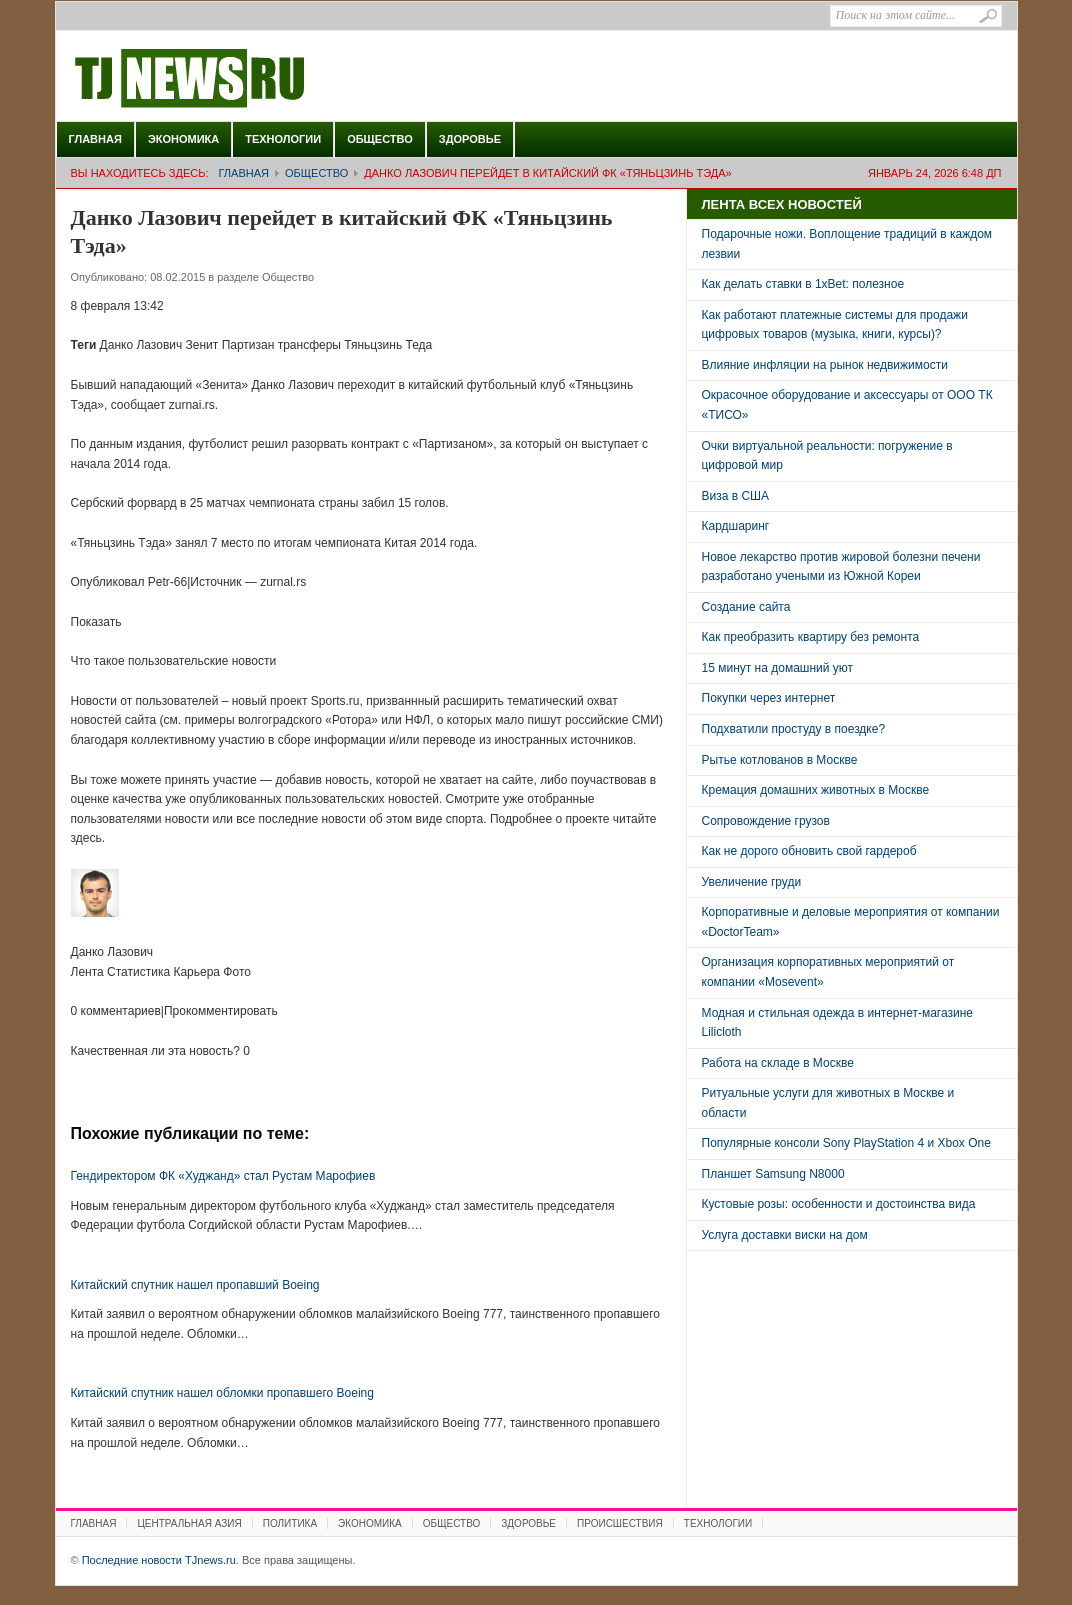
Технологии (283, 139)
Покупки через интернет (769, 698)
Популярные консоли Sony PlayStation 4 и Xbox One (846, 1143)
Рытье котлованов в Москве (780, 760)
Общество (380, 139)
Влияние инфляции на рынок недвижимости (825, 365)
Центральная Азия (189, 1523)
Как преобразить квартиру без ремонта (811, 637)
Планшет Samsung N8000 (773, 1174)
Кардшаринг (736, 526)
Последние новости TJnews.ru (246, 79)
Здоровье (470, 139)
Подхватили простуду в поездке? (794, 729)
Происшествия (620, 1523)
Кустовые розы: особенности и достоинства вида (839, 1204)
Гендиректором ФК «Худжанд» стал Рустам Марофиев (223, 1176)
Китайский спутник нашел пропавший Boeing (195, 1285)
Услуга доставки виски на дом (785, 1235)
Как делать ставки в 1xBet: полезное (803, 284)
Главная (95, 139)
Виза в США (736, 496)
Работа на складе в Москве (778, 1063)
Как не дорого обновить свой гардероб (809, 851)
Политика (290, 1523)
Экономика (183, 139)
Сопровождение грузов (766, 821)
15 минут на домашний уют (778, 668)
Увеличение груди (752, 882)
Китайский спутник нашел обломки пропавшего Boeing (222, 1393)
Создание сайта (746, 607)
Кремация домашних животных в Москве (816, 790)
